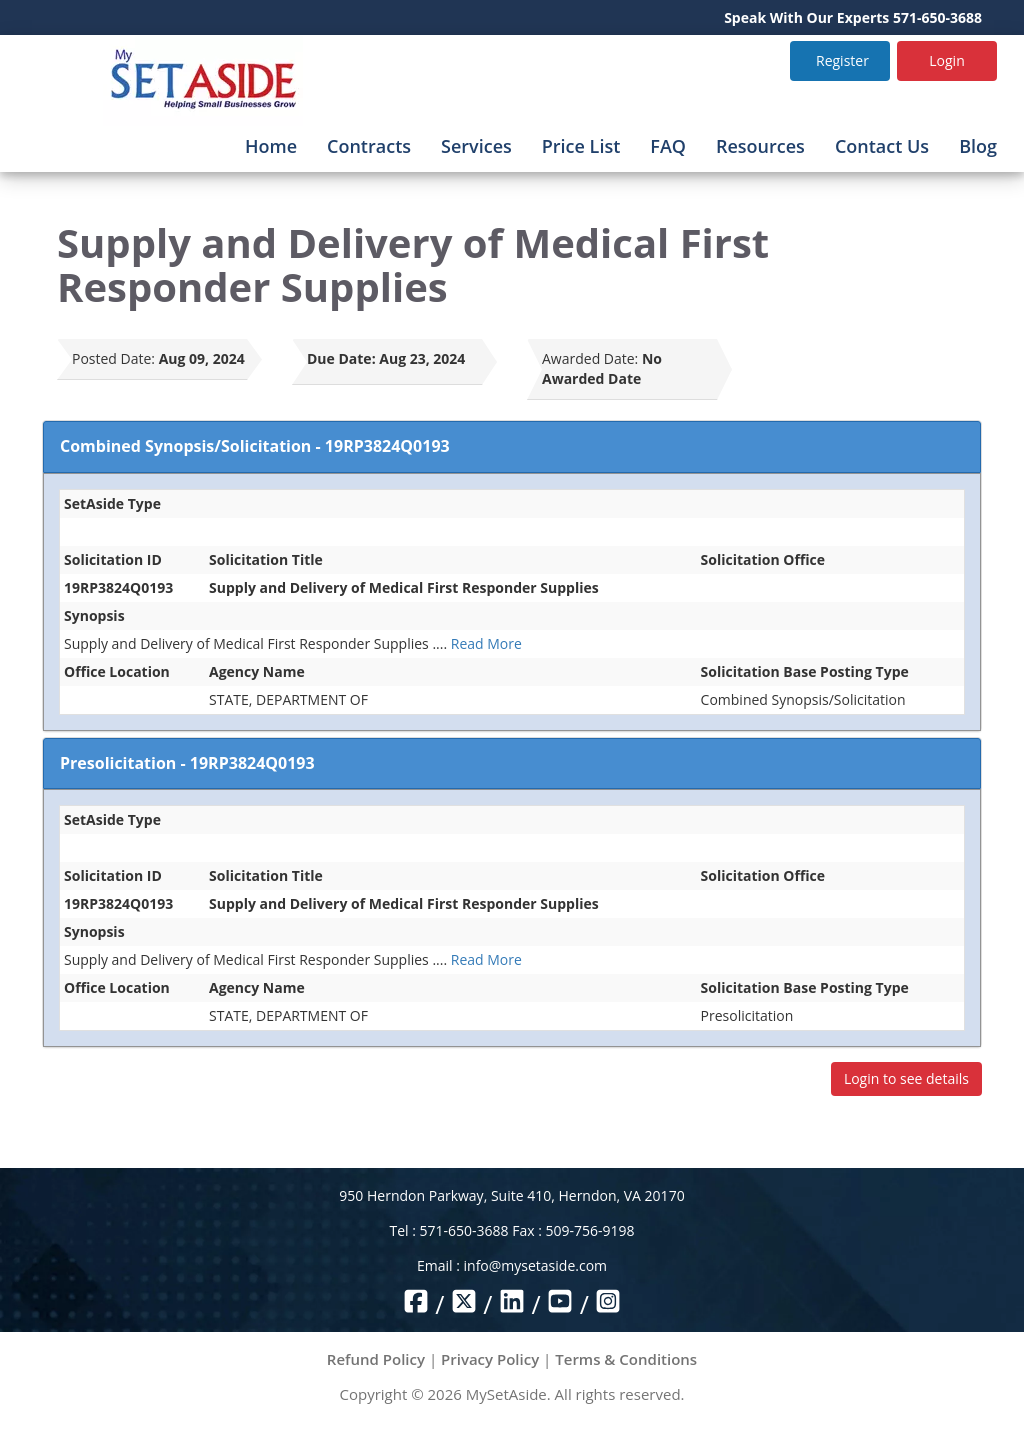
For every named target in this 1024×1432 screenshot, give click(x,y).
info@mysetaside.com (535, 1265)
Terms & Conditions (626, 1359)
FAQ (668, 146)
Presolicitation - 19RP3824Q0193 (187, 763)
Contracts (369, 146)
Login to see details (906, 1078)
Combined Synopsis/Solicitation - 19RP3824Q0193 (255, 446)
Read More (486, 643)
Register (842, 60)
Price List (581, 146)
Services (476, 146)
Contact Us (882, 146)
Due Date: (341, 358)
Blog (978, 146)
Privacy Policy (490, 1359)
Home (271, 146)
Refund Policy (376, 1359)
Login (946, 60)
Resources (760, 146)
